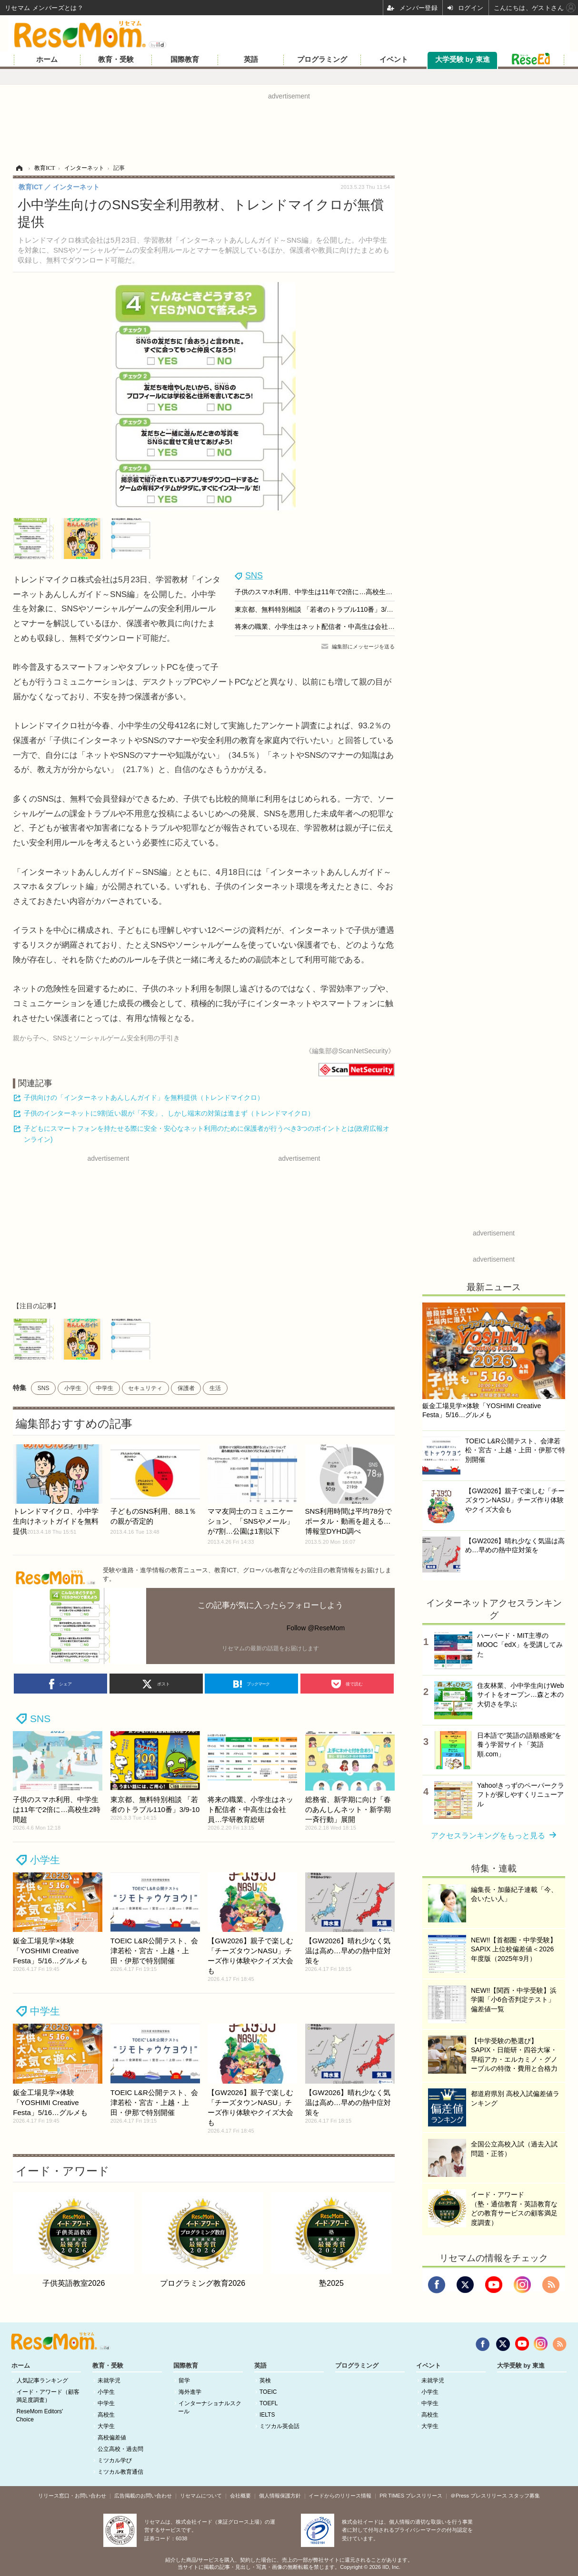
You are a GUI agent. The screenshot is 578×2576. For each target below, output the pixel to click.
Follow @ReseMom (316, 1628)
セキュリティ (145, 1388)
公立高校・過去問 (120, 2449)
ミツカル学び (115, 2460)
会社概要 (240, 2495)
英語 (251, 59)
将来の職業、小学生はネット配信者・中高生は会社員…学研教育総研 (338, 626)
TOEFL (268, 2403)
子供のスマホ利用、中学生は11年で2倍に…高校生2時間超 (322, 592)
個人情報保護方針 (280, 2495)
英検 (265, 2380)
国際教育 (184, 59)
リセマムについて (201, 2495)
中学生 (104, 1388)
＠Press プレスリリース (478, 2495)
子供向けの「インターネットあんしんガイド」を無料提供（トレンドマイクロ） (144, 1097)
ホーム (47, 59)
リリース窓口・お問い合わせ (72, 2495)
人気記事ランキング (42, 2380)
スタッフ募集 (524, 2495)
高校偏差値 (112, 2437)
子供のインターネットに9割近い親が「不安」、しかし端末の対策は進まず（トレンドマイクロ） (169, 1113)
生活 (215, 1388)
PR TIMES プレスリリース (410, 2495)
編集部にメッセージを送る (363, 646)
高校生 (106, 2414)
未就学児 (109, 2380)
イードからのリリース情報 (340, 2495)
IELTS (267, 2414)
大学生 (106, 2426)
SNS (254, 575)
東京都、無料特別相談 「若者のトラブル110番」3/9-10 (317, 609)
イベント (393, 59)
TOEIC (268, 2392)
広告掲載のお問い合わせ (143, 2495)
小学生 (72, 1388)
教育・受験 (116, 59)
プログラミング (322, 59)
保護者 (186, 1388)
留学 (184, 2380)
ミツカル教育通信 (120, 2471)
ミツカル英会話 (279, 2426)
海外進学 (190, 2392)
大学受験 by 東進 (462, 59)
